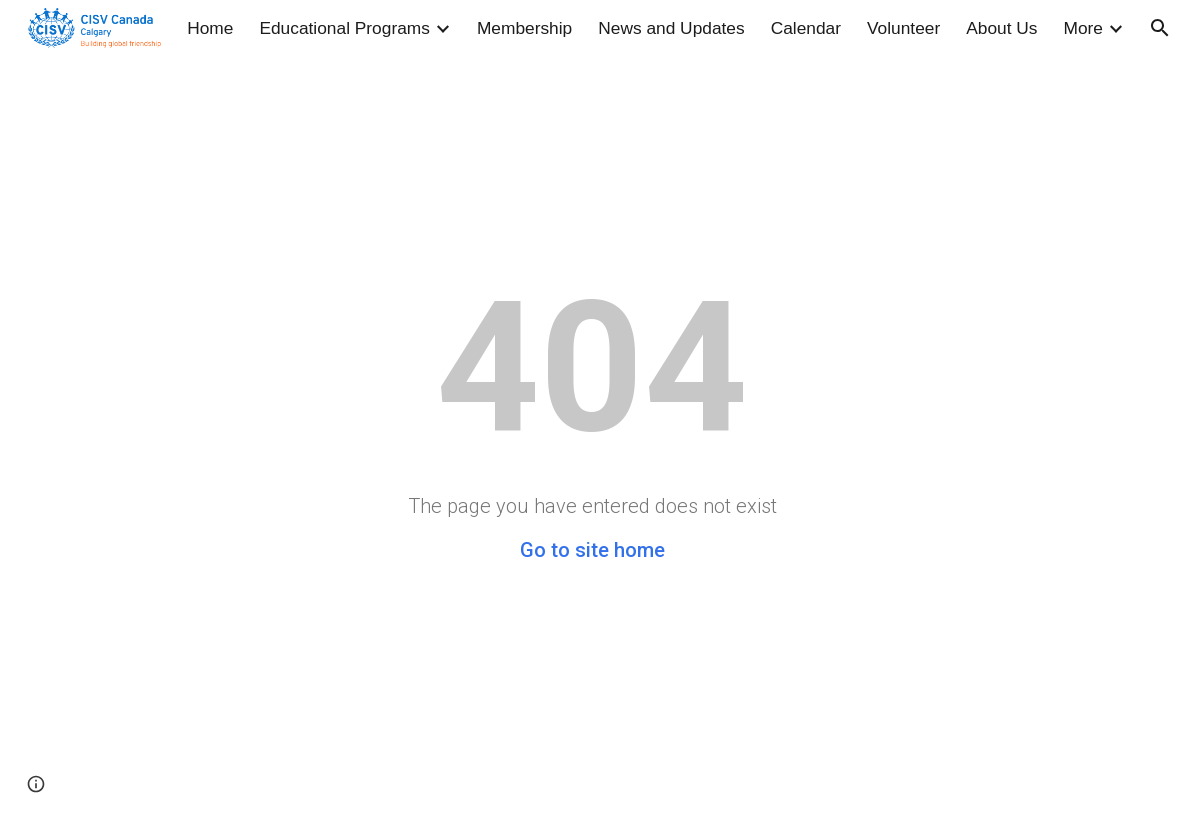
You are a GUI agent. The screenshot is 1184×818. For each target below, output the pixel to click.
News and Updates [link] (671, 28)
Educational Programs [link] (344, 28)
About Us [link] (1001, 28)
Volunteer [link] (903, 28)
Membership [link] (524, 28)
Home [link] (210, 28)
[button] (1160, 28)
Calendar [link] (806, 28)
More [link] (1083, 28)
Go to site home (592, 550)
